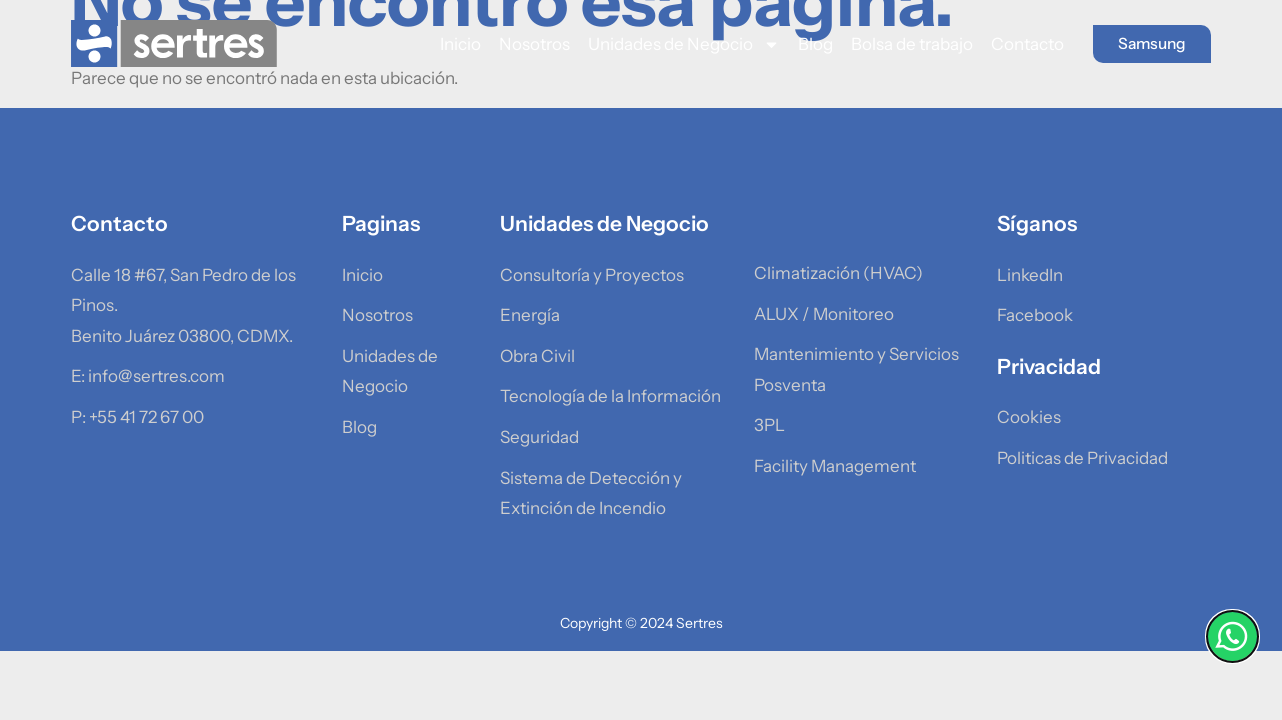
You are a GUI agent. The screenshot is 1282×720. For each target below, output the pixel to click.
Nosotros (522, 44)
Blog (803, 44)
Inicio (448, 44)
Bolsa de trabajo (900, 44)
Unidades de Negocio (672, 44)
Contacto (1015, 44)
